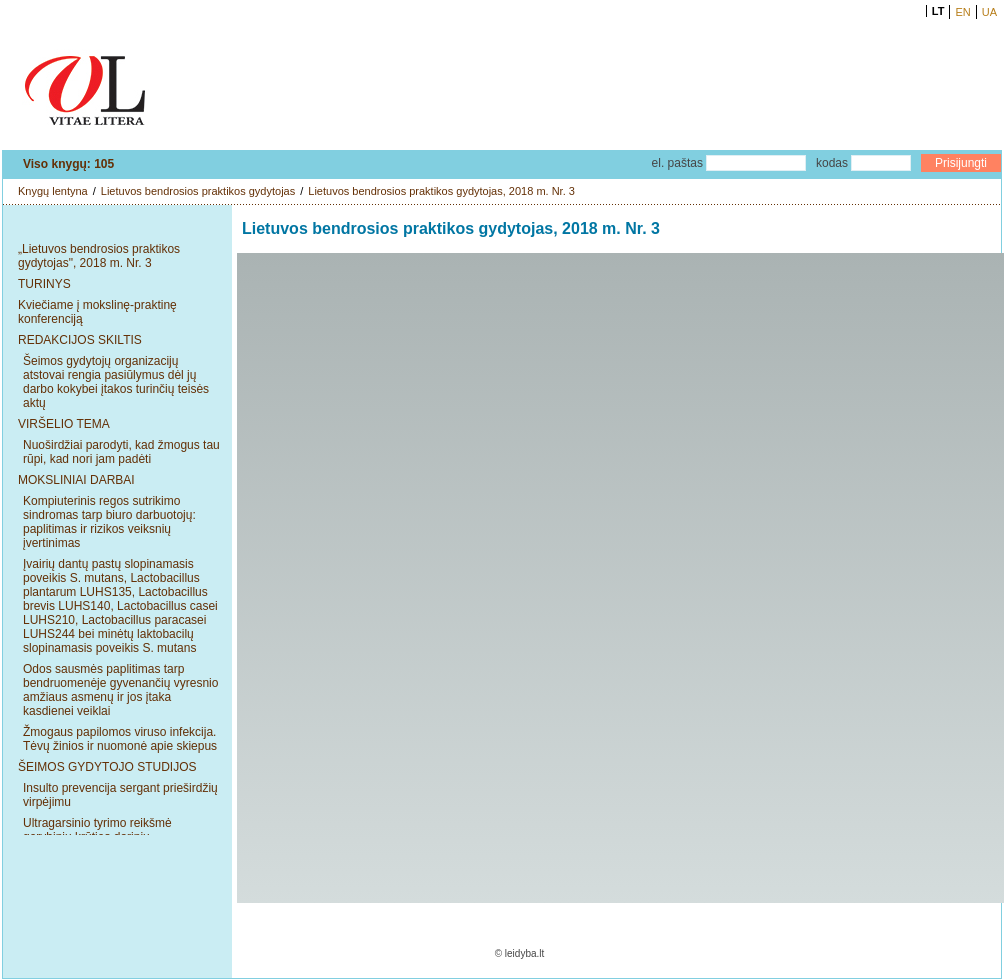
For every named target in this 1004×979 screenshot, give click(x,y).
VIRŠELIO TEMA (64, 424)
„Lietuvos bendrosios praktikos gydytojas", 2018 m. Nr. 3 (99, 256)
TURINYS (44, 284)
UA (989, 12)
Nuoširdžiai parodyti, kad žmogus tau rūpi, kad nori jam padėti (121, 452)
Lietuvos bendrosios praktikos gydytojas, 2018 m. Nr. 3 (441, 191)
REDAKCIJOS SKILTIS (80, 340)
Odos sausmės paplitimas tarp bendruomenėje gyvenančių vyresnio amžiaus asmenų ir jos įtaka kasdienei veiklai (120, 690)
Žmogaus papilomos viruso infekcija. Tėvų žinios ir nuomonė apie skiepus (120, 739)
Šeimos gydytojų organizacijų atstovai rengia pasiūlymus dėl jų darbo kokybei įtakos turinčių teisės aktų (116, 382)
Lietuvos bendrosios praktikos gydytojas (198, 191)
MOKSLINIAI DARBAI (76, 480)
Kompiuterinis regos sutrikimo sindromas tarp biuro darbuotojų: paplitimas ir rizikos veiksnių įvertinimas (109, 522)
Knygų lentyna (53, 191)
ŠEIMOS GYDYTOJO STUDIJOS (107, 767)
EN (962, 12)
